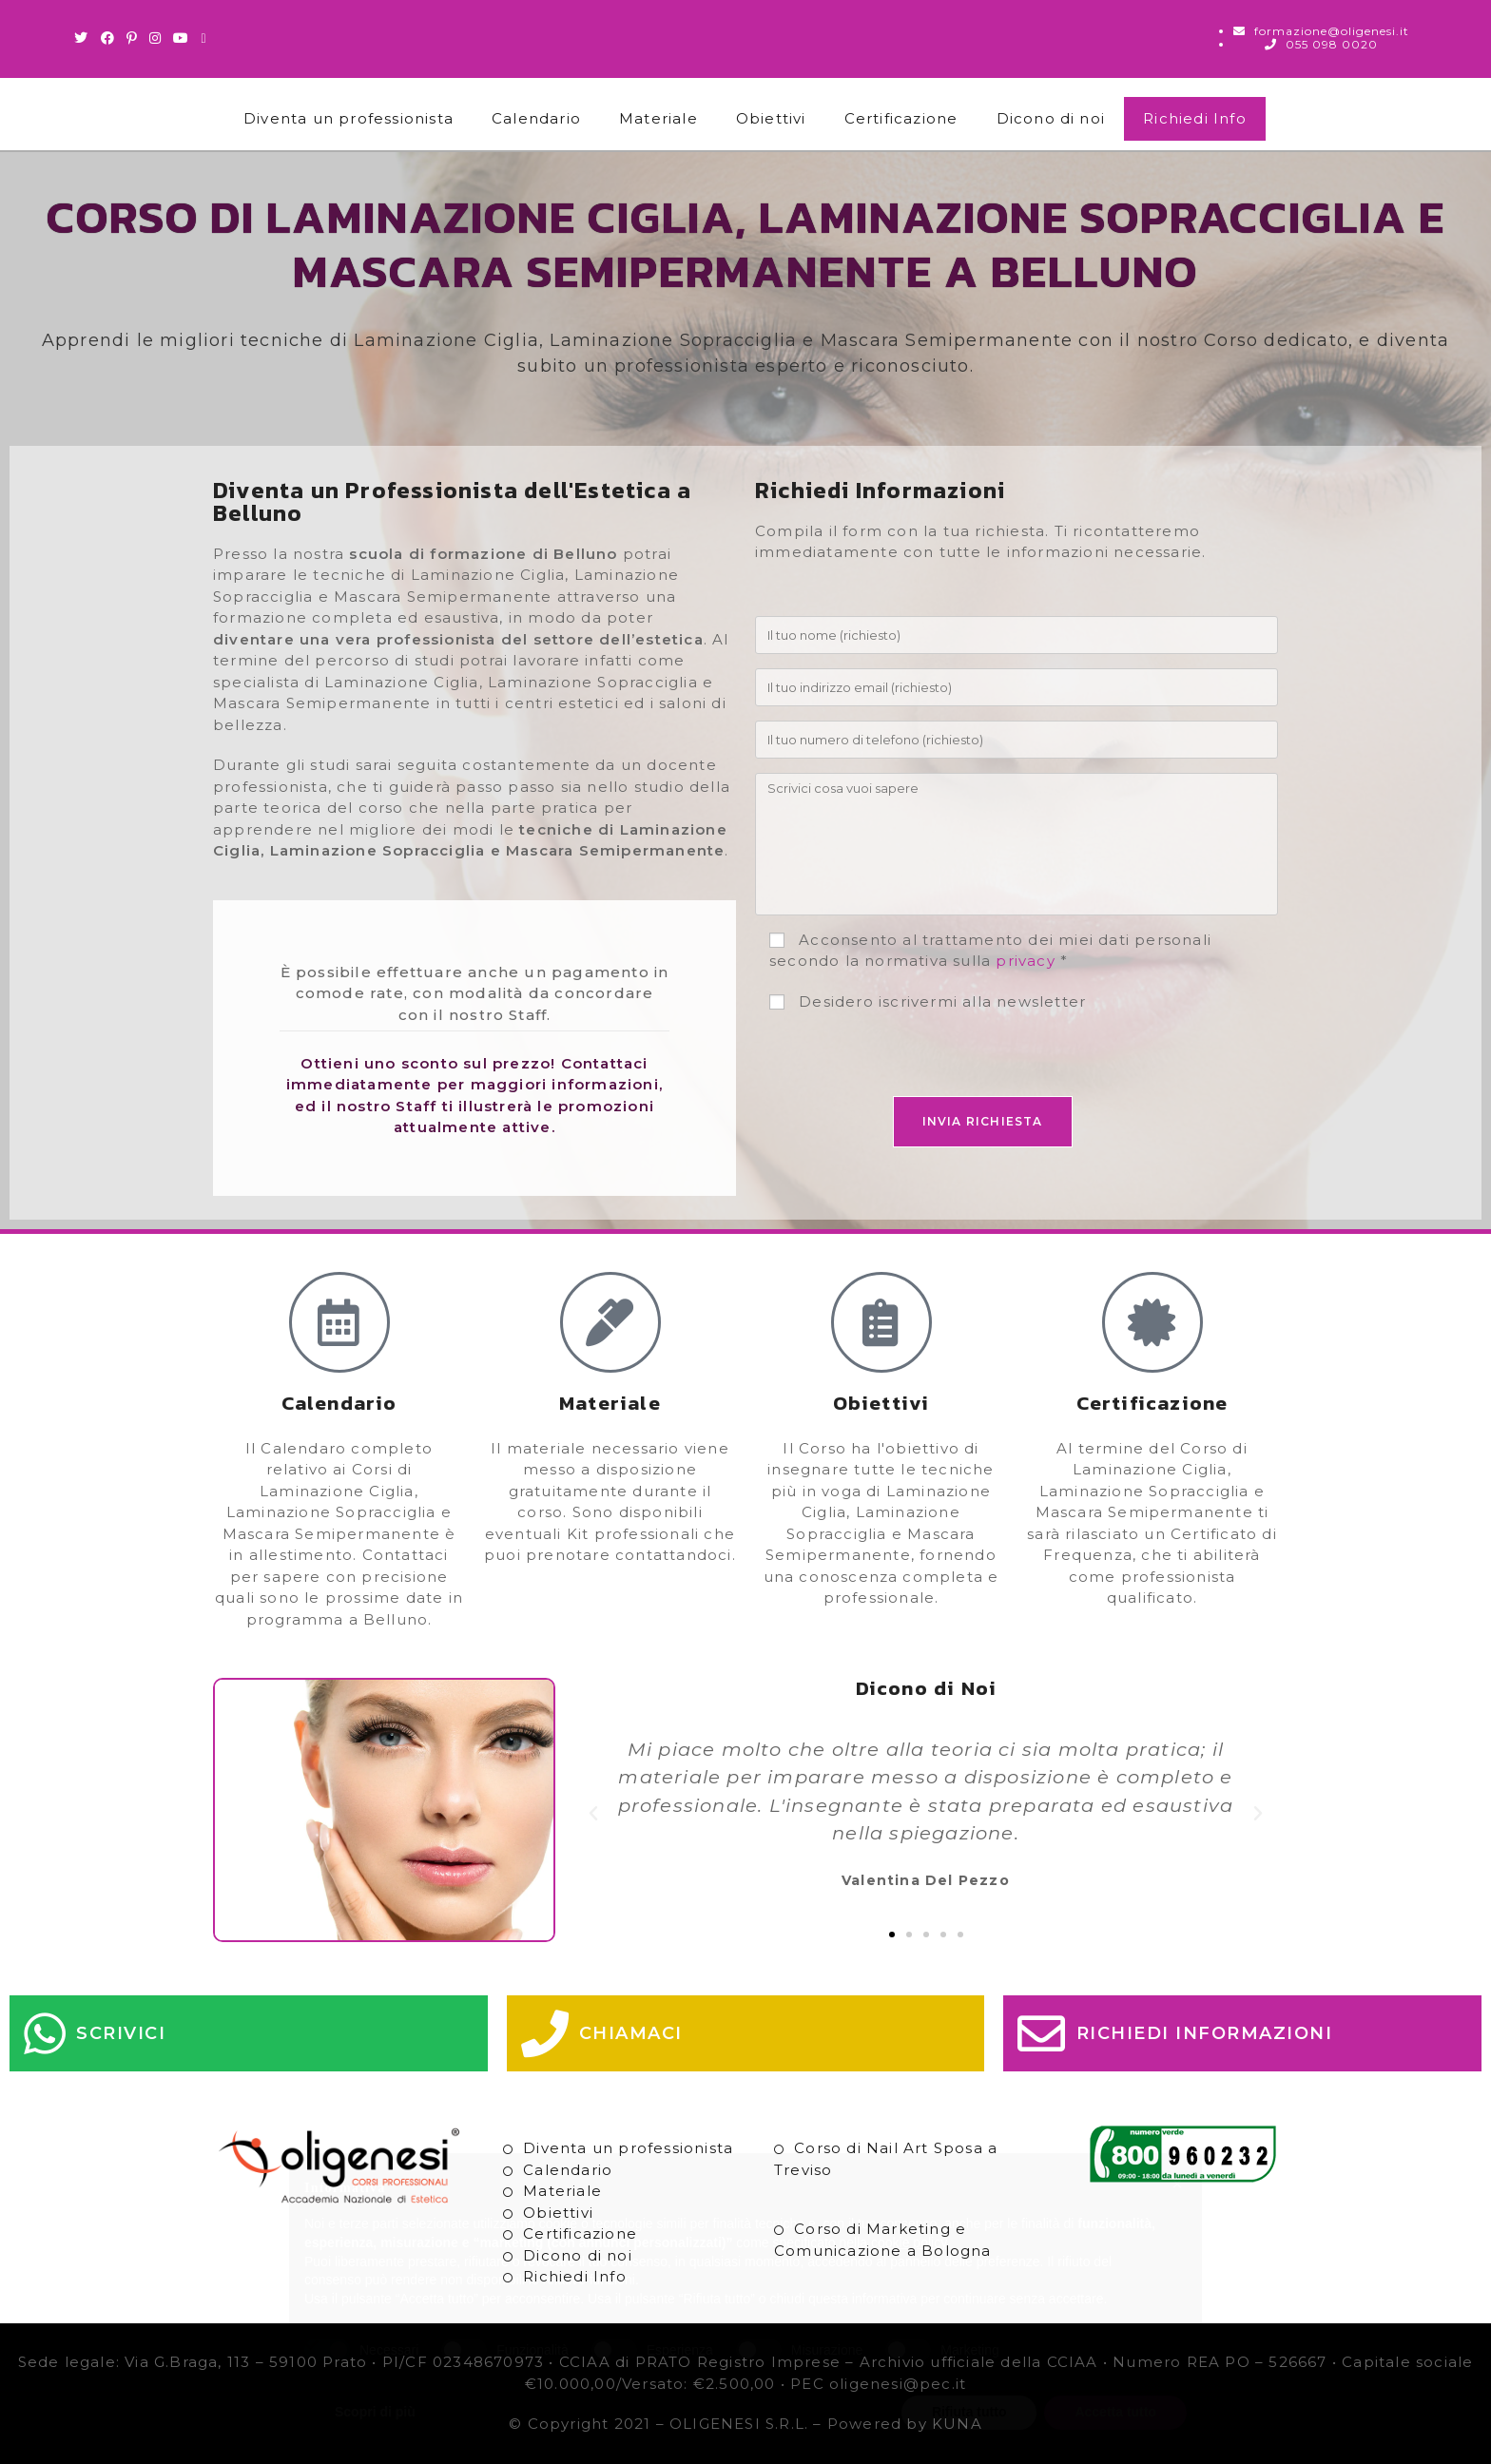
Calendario (536, 118)
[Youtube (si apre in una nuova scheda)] (181, 38)
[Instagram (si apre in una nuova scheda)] (155, 38)
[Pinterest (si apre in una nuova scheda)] (132, 38)
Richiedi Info (1195, 118)
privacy (1025, 961)
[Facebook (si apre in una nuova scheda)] (108, 38)
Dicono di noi (1051, 118)
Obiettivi (771, 118)
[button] (594, 1813)
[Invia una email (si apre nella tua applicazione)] (203, 38)
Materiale (658, 118)
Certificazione (901, 118)
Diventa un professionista (348, 118)
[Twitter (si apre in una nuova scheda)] (84, 38)
